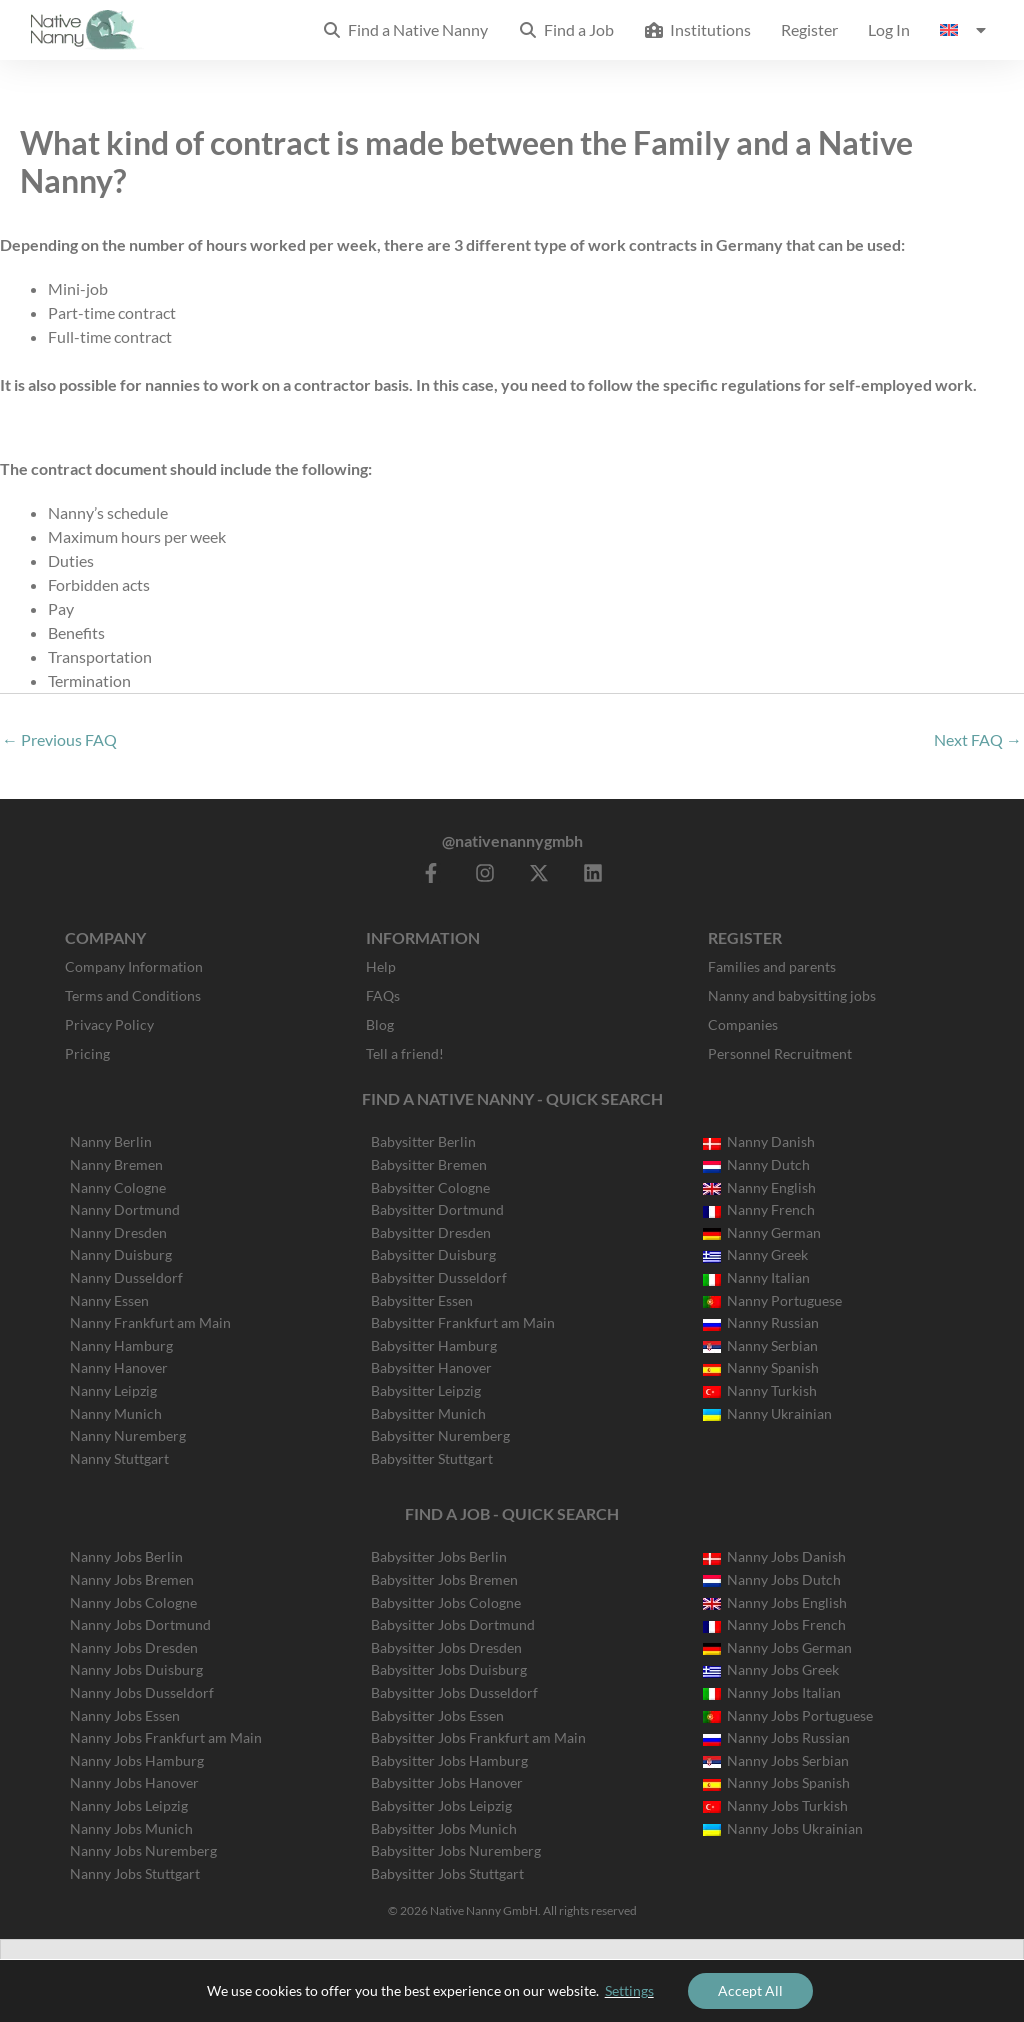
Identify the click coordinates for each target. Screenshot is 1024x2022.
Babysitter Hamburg (434, 1345)
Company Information (134, 966)
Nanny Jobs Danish (774, 1556)
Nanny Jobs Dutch (772, 1579)
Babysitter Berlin (423, 1141)
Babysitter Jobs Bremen (444, 1579)
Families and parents (772, 966)
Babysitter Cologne (430, 1187)
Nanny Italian (756, 1277)
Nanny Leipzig (113, 1390)
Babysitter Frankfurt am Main (463, 1322)
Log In (889, 29)
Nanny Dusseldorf (126, 1277)
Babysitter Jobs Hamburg (449, 1760)
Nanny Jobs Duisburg (136, 1669)
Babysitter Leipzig (426, 1390)
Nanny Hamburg (121, 1345)
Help (381, 966)
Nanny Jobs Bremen (132, 1579)
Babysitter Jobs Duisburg (449, 1669)
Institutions (697, 29)
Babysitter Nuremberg (440, 1435)
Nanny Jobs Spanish (776, 1782)
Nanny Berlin (111, 1141)
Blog (380, 1024)
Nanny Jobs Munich (131, 1828)
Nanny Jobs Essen (125, 1715)
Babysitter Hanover (431, 1367)
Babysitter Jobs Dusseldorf (454, 1692)
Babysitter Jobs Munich (444, 1828)
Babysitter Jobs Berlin (439, 1556)
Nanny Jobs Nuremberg (143, 1850)
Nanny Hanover (119, 1367)
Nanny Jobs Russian (776, 1737)
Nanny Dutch (756, 1164)
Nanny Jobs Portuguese (788, 1715)
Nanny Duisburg (121, 1254)
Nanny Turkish (760, 1390)
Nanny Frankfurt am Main (150, 1322)
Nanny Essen (109, 1300)
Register (809, 29)
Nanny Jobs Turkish (775, 1805)
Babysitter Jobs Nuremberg (456, 1850)
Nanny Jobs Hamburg (137, 1760)
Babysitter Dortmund (437, 1209)
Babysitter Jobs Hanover (447, 1782)
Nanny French (759, 1209)
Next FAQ (978, 739)
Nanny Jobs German (777, 1647)
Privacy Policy (109, 1024)
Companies (743, 1024)
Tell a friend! (405, 1053)
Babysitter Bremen (429, 1164)
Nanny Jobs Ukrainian (783, 1828)
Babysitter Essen (422, 1300)
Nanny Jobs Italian (772, 1692)
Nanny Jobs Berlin (126, 1556)
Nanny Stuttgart (119, 1458)
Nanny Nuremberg (128, 1435)
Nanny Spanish (761, 1367)
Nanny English (759, 1187)
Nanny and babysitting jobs (792, 995)
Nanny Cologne (118, 1187)
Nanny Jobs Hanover (134, 1782)
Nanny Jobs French (774, 1624)
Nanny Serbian (760, 1345)
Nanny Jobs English (775, 1602)
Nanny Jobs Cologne (133, 1602)
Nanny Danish (759, 1141)
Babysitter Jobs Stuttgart (447, 1873)
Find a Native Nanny (405, 29)
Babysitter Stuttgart (432, 1458)
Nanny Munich (116, 1413)
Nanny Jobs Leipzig (129, 1805)
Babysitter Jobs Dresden (446, 1647)
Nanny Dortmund (125, 1209)
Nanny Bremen (116, 1164)
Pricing (87, 1053)
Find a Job (566, 29)
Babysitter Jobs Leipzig (441, 1805)
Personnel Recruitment (780, 1053)
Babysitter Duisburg (433, 1254)
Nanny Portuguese (772, 1300)
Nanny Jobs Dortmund (140, 1624)
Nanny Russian (761, 1322)
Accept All (750, 1990)
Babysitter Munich (428, 1413)
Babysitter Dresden (431, 1232)
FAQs (383, 995)
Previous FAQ (59, 739)
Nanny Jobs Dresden (134, 1647)
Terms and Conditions (133, 995)
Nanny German (762, 1232)
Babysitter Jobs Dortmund (453, 1624)
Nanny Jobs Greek (771, 1669)
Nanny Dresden (118, 1232)
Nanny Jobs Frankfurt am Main (166, 1737)
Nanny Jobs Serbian (776, 1760)
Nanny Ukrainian (767, 1413)
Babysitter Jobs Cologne (446, 1602)
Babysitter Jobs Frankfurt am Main (478, 1737)
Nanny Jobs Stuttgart (135, 1873)
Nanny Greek (755, 1254)
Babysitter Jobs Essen (437, 1715)
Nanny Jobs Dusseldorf (142, 1692)
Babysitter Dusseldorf (439, 1277)
